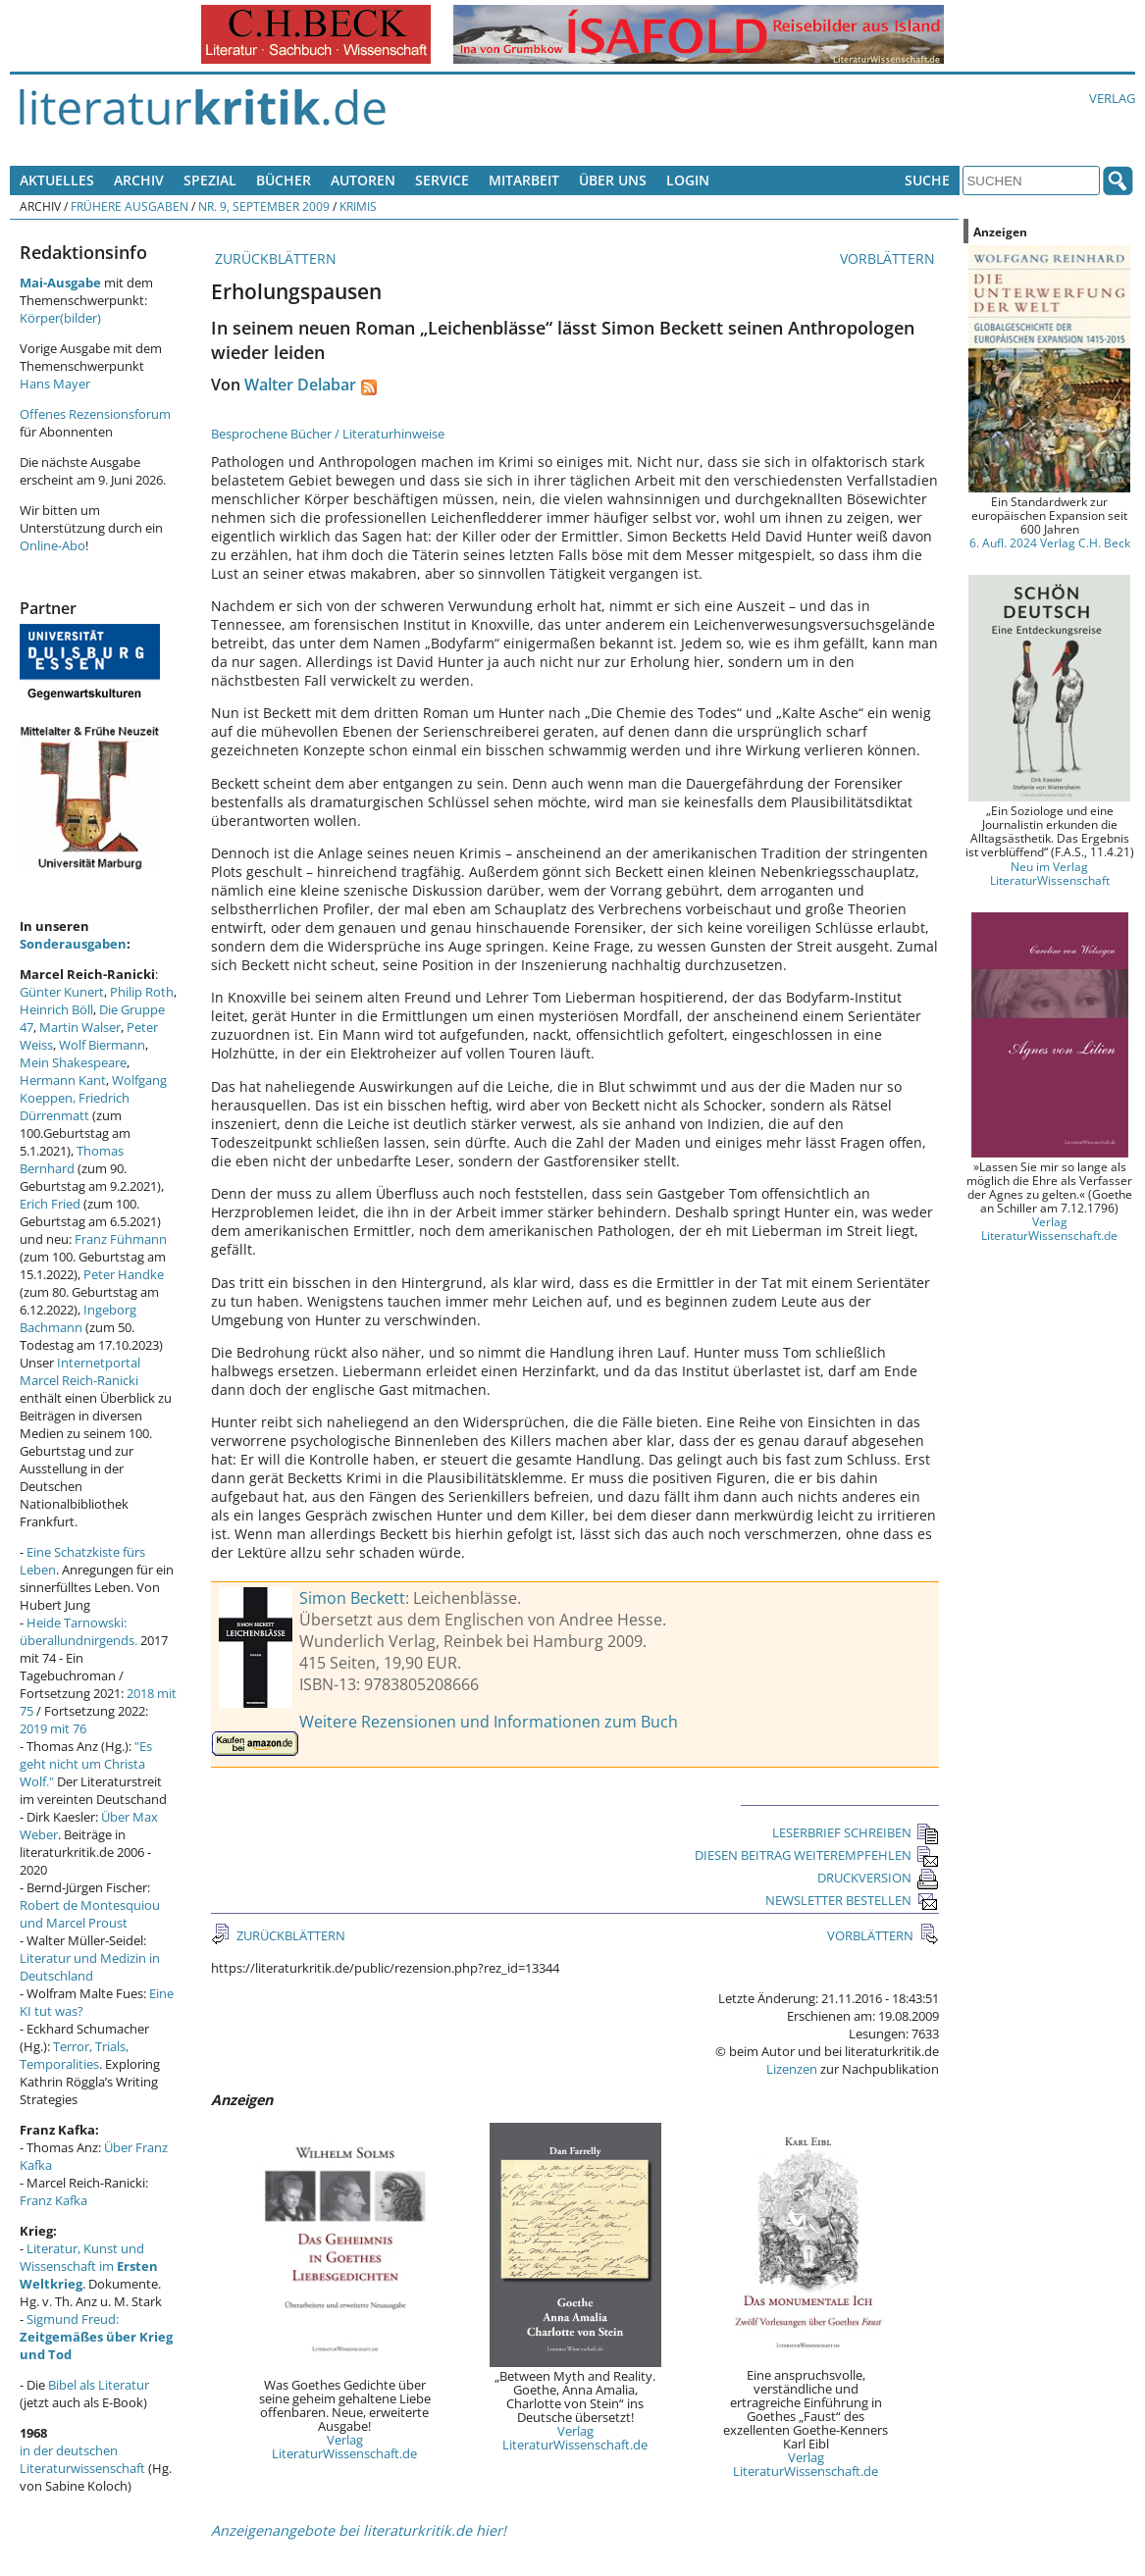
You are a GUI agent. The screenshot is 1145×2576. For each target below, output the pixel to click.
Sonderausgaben (73, 944)
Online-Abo (52, 545)
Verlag (1112, 98)
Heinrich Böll (56, 1009)
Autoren (363, 180)
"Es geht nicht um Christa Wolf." (86, 1763)
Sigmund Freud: (96, 2336)
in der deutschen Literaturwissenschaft (82, 2459)
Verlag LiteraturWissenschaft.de (344, 2446)
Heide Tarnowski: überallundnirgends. (78, 1631)
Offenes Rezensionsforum (95, 414)
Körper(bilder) (60, 318)
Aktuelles (57, 180)
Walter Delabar (300, 384)
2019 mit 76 (53, 1728)
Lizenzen (791, 2069)
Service (442, 180)
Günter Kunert (62, 992)
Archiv (139, 180)
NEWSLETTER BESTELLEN (852, 1900)
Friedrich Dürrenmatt (75, 1106)
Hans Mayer (55, 383)
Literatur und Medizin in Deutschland (90, 1966)
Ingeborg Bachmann (78, 1318)
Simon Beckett (352, 1598)
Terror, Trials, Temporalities (74, 2055)
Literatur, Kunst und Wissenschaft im (89, 2266)
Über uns (613, 180)
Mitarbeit (524, 180)
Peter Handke (123, 1274)
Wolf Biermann (102, 1045)
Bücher (283, 180)
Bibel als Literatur (98, 2385)
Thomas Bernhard (72, 1159)
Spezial (209, 180)
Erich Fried (50, 1203)
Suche (927, 180)
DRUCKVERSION (878, 1877)
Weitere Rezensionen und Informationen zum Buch (488, 1721)
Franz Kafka (53, 2200)
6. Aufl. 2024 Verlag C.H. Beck (1049, 542)
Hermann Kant (63, 1080)
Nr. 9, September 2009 (264, 206)
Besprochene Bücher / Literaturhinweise (327, 433)
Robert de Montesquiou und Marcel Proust (90, 1914)
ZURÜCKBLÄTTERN (274, 258)
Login (687, 180)
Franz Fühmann (121, 1239)
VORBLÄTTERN (889, 258)
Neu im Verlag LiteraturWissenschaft (1050, 873)
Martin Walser (80, 1027)
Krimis (358, 206)
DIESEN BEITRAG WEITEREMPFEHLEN (817, 1855)
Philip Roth (142, 992)
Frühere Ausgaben (129, 206)
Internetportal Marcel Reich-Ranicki (80, 1371)
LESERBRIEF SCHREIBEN (855, 1832)
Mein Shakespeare (73, 1062)
